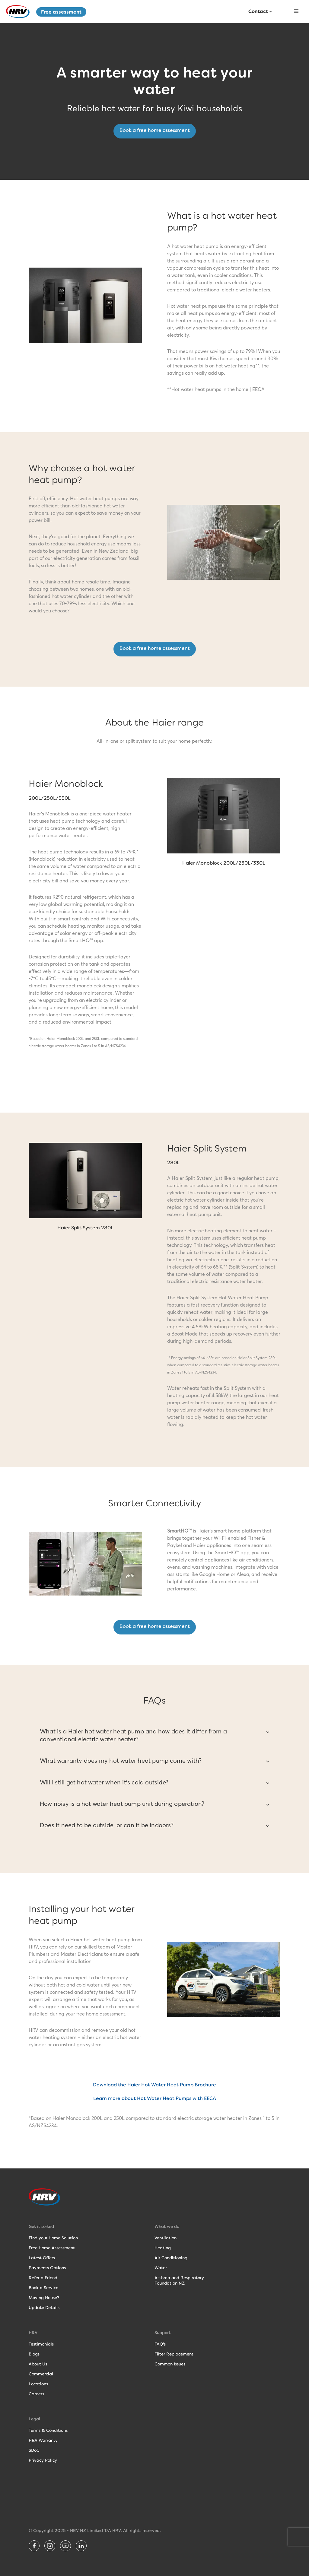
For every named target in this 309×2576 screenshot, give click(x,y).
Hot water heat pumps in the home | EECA (218, 389)
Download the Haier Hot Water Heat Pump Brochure (154, 2085)
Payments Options (47, 2267)
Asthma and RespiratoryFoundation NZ (179, 2280)
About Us (38, 2364)
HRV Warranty (43, 2440)
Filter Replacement (173, 2354)
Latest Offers (42, 2257)
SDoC (34, 2450)
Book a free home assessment (154, 130)
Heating (162, 2247)
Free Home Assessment (52, 2247)
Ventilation (165, 2238)
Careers (36, 2394)
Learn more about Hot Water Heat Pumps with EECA (154, 2098)
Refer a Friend (43, 2277)
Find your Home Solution (53, 2238)
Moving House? (44, 2297)
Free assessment (61, 12)
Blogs (34, 2354)
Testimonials (41, 2344)
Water (160, 2267)
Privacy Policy (43, 2460)
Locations (38, 2384)
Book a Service (43, 2287)
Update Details (44, 2307)
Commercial (41, 2374)
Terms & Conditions (48, 2430)
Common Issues (169, 2364)
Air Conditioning (170, 2257)
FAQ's (160, 2344)
